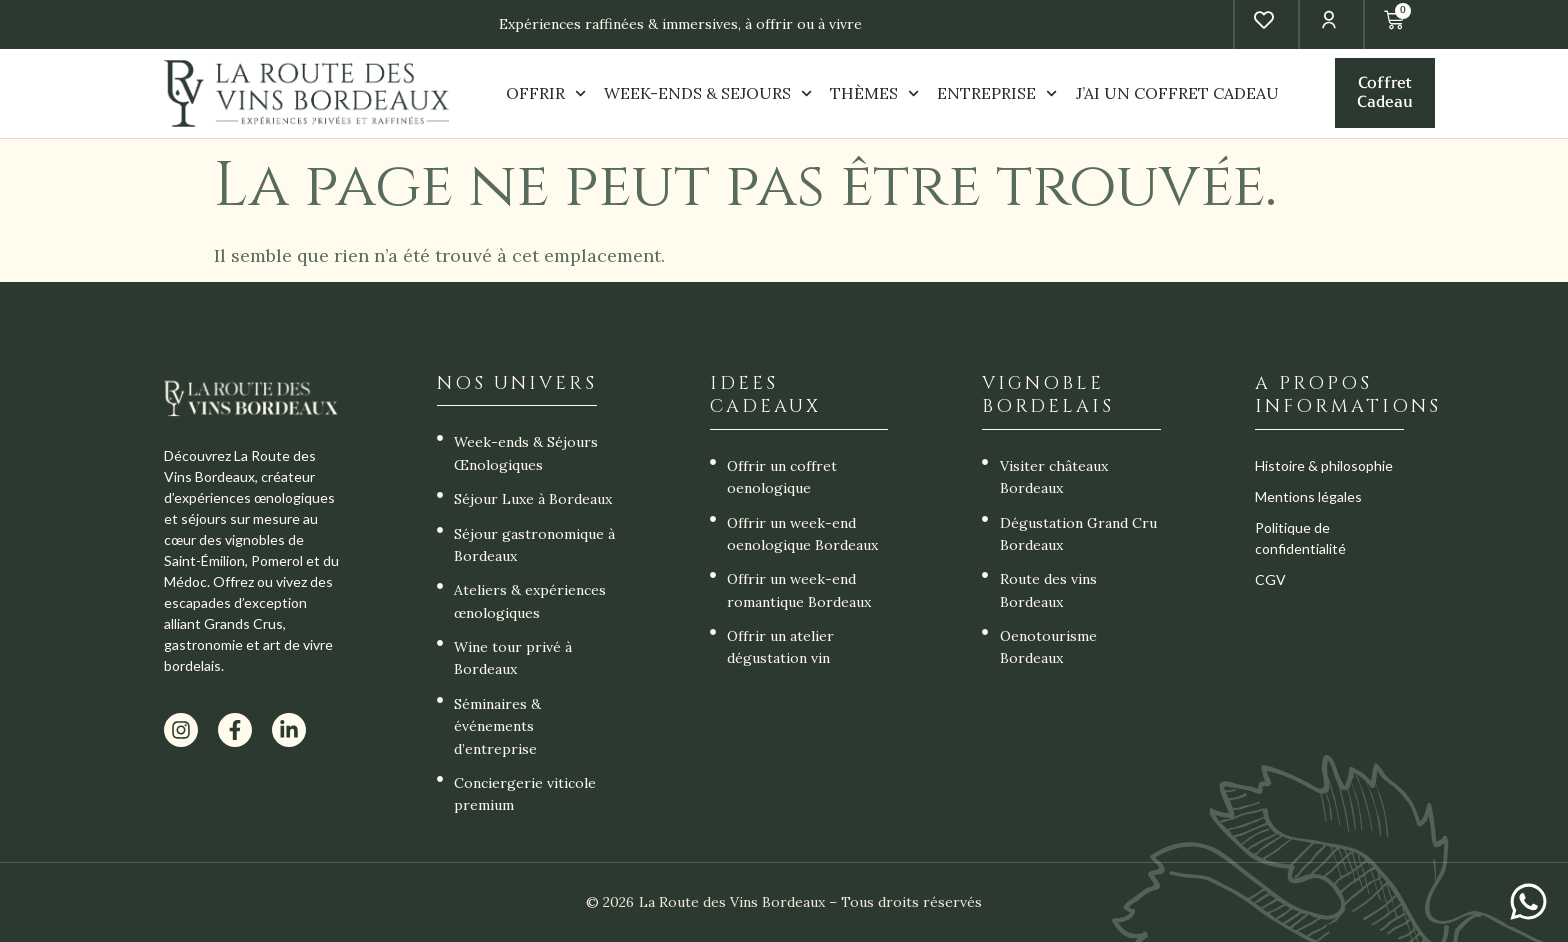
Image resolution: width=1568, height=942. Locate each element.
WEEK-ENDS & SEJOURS (708, 93)
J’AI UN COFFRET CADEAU (1177, 93)
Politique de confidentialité (1300, 538)
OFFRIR (546, 93)
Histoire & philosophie (1324, 465)
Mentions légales (1308, 496)
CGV (1270, 579)
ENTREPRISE (997, 93)
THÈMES (874, 93)
